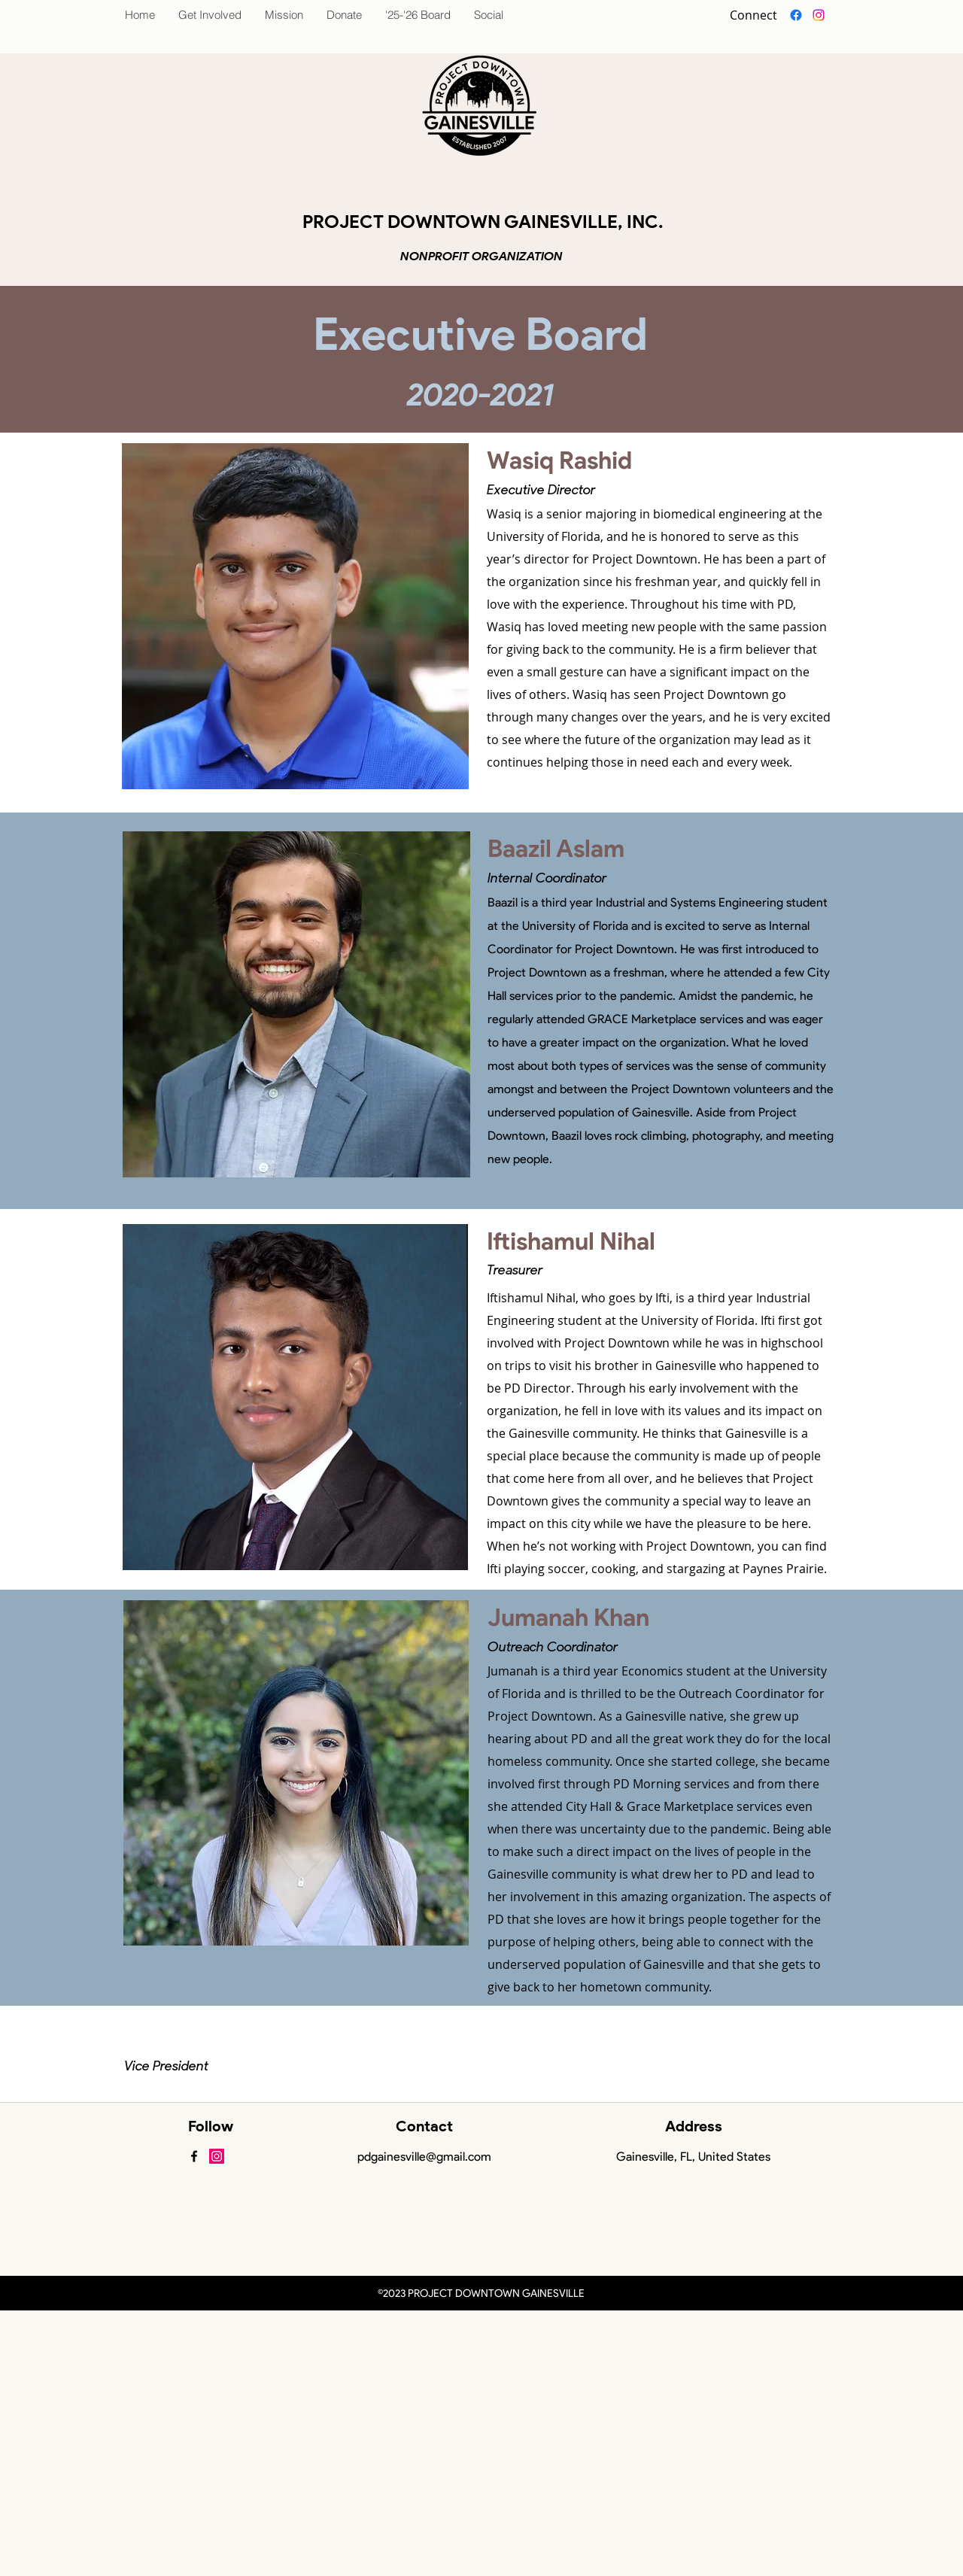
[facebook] (796, 15)
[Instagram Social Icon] (216, 2156)
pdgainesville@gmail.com (424, 2156)
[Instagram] (818, 15)
